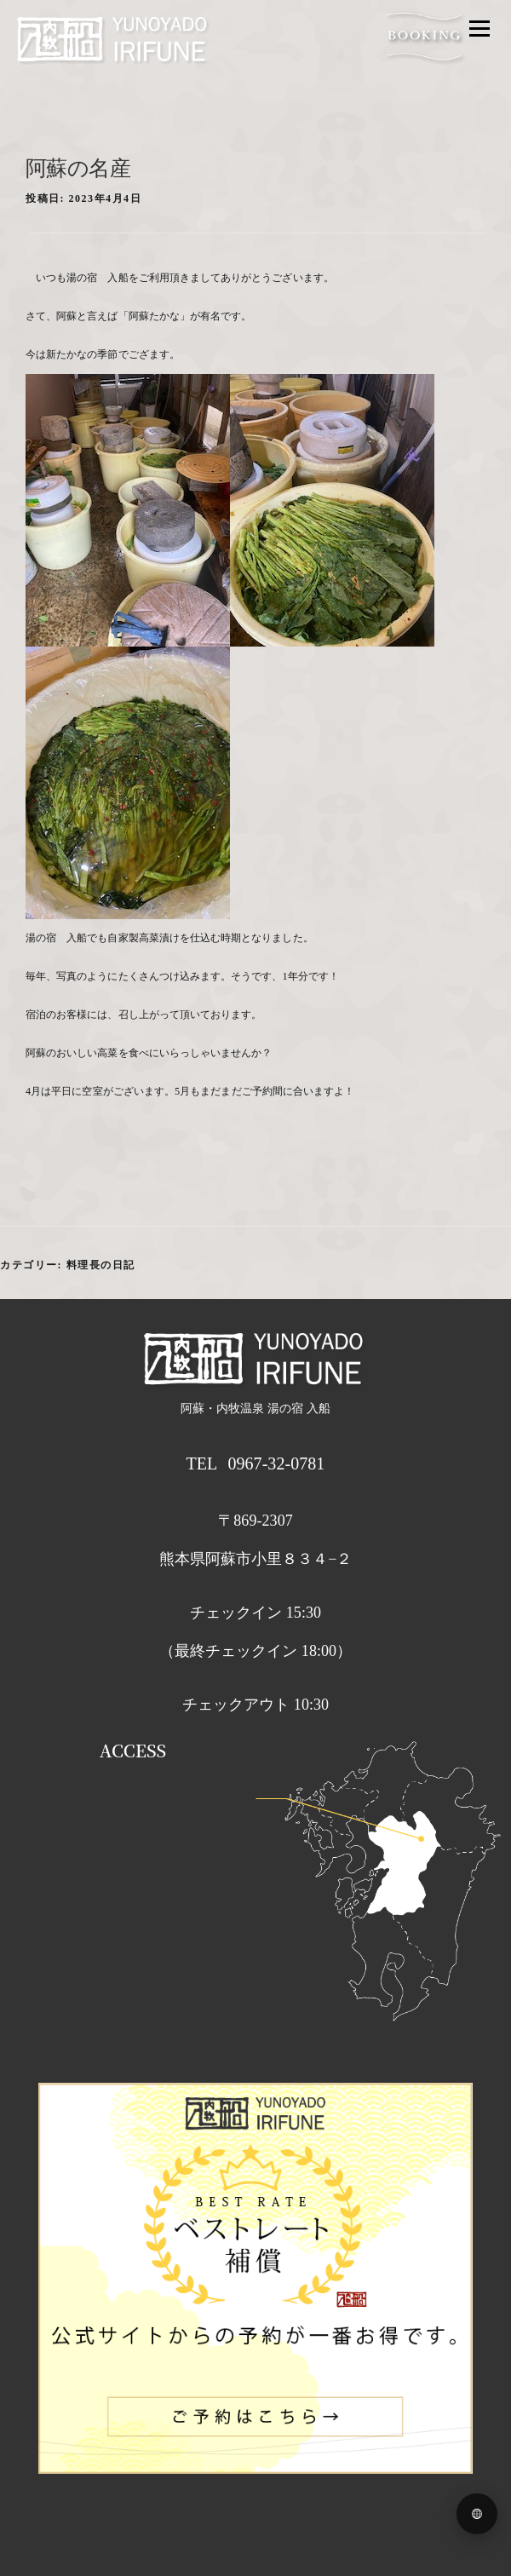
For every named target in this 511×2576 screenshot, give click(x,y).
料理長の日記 (100, 1265)
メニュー (479, 28)
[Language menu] (476, 2513)
